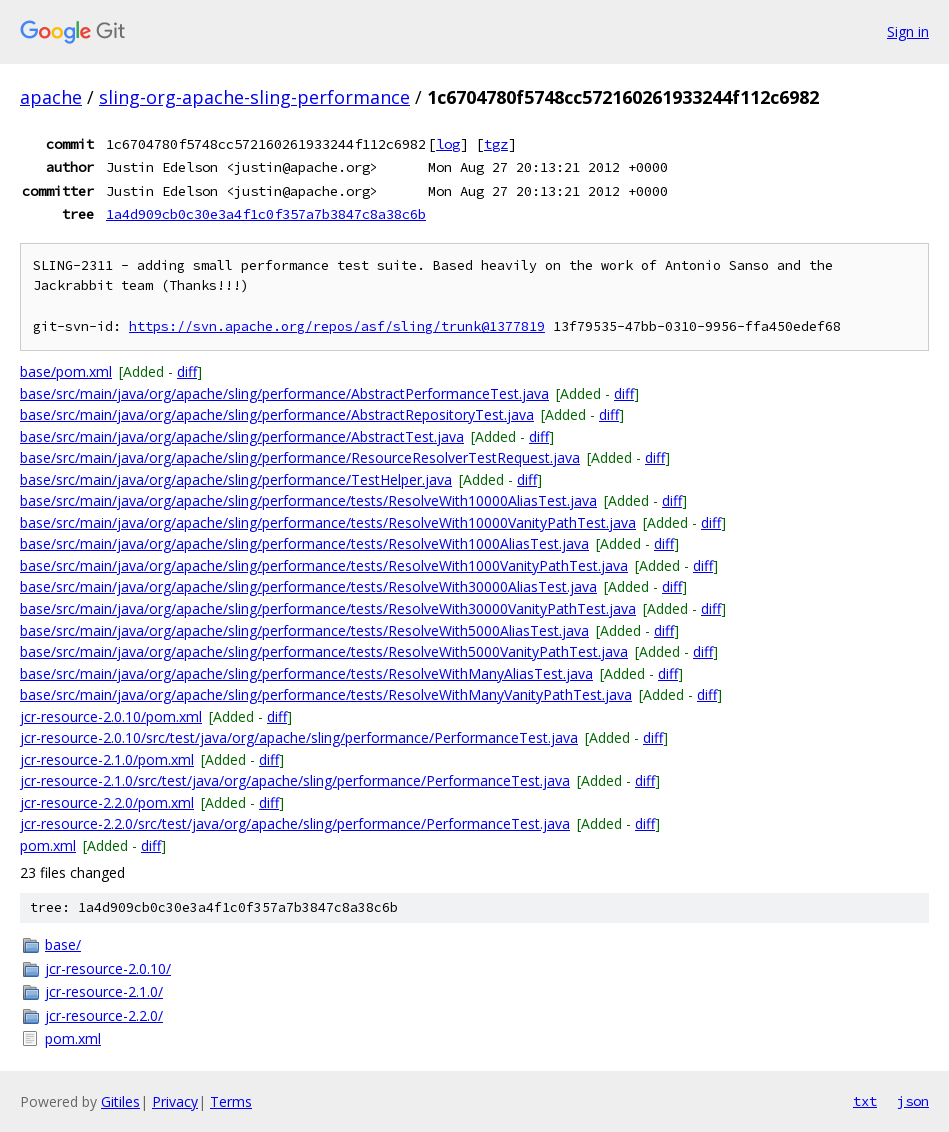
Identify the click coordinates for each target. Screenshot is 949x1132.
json (913, 1101)
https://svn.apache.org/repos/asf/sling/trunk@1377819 (337, 326)
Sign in (908, 31)
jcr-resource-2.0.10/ (108, 968)
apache (51, 97)
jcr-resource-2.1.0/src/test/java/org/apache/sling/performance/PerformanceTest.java (295, 780)
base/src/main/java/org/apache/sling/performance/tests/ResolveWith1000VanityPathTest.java (324, 565)
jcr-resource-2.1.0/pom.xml (107, 759)
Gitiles (120, 1101)
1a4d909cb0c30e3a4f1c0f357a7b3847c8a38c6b (266, 214)
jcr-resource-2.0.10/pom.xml (111, 716)
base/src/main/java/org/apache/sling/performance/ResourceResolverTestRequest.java (300, 457)
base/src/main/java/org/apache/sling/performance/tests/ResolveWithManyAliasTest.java (306, 673)
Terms (231, 1101)
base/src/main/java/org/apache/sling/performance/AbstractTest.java (242, 436)
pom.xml (48, 845)
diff (187, 371)
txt (865, 1101)
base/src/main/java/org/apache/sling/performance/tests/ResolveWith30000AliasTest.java (308, 586)
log (448, 144)
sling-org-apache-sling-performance (254, 97)
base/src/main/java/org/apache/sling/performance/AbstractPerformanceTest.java (284, 393)
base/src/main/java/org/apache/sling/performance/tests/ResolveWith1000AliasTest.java (304, 543)
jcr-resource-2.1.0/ (104, 991)
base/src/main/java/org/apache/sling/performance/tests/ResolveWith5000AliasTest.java (304, 630)
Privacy (175, 1101)
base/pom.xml (66, 371)
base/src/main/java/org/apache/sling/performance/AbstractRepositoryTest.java (277, 414)
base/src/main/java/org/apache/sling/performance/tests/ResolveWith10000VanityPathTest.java (328, 522)
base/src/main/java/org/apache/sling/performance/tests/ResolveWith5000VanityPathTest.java (324, 651)
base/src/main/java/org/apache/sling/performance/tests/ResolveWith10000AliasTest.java (308, 500)
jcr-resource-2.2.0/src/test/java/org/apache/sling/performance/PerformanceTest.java (295, 823)
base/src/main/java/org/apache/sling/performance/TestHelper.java (236, 479)
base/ (63, 944)
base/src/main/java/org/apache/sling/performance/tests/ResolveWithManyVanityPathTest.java (326, 694)
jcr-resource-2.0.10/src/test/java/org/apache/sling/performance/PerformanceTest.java (299, 737)
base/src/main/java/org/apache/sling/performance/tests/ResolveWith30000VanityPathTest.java (328, 608)
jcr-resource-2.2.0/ (104, 1015)
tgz (496, 144)
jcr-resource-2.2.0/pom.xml (107, 802)
